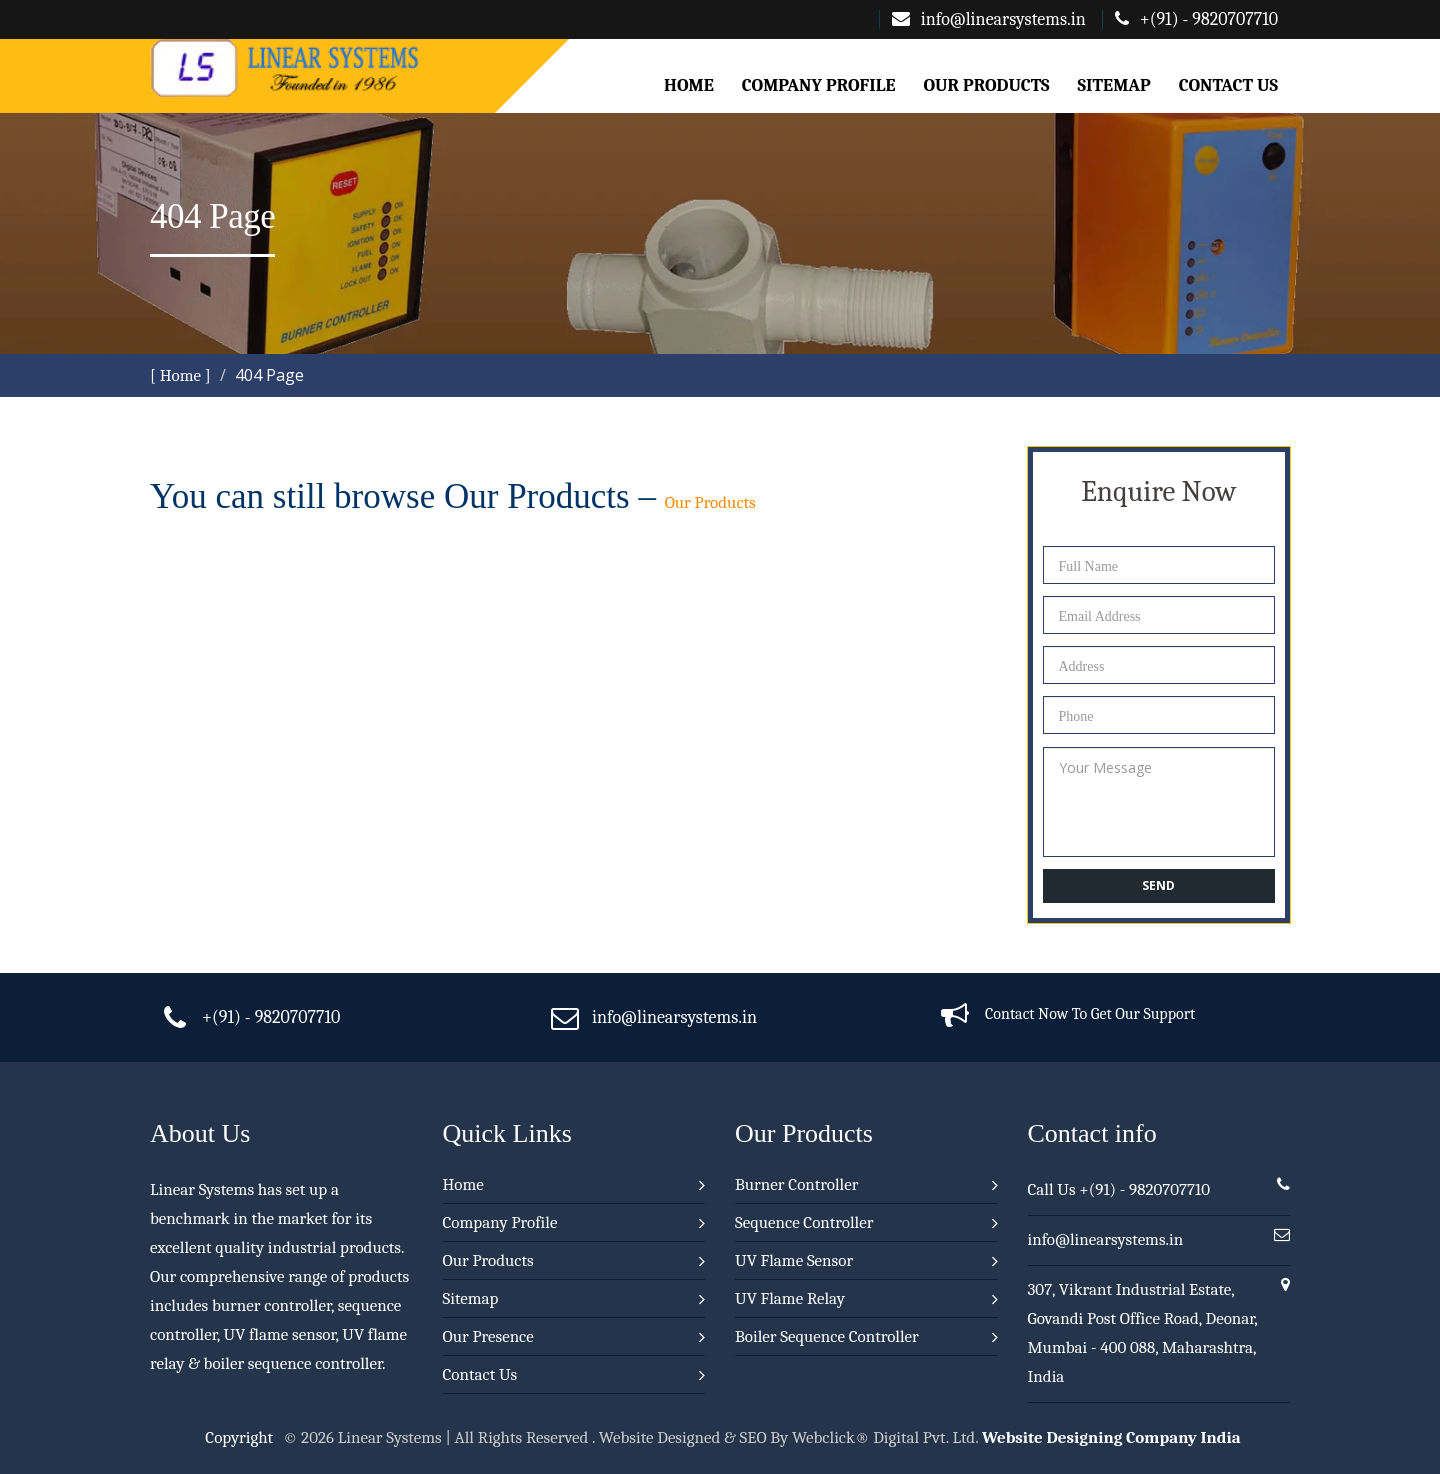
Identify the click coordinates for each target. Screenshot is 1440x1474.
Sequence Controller (804, 1222)
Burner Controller (796, 1184)
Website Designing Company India (1111, 1437)
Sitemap (1114, 85)
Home (689, 85)
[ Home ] (180, 375)
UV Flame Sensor (794, 1260)
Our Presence (488, 1336)
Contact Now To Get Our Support (1090, 1014)
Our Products (986, 85)
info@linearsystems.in (989, 19)
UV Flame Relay (790, 1298)
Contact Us (1228, 85)
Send (1158, 885)
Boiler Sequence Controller (827, 1336)
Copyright (239, 1437)
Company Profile (819, 85)
